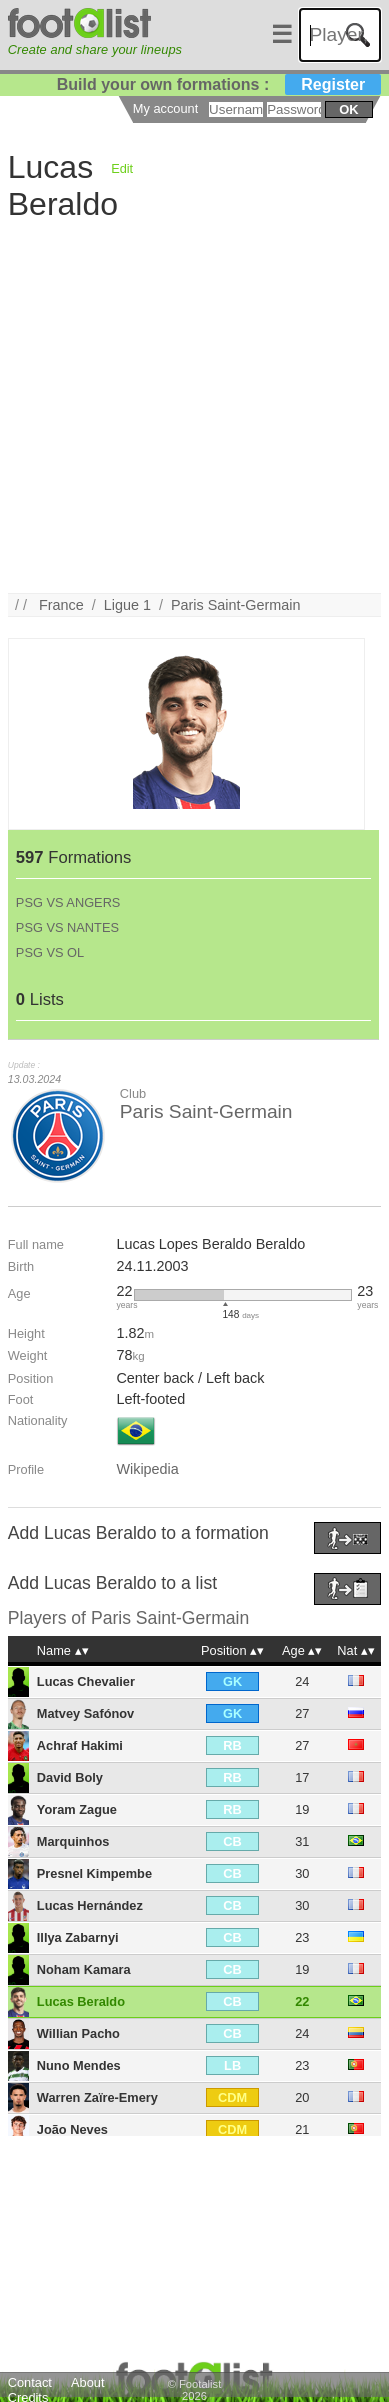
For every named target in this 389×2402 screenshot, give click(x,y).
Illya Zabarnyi (78, 1937)
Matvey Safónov (85, 1713)
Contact (30, 2382)
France (61, 605)
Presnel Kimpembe (94, 1873)
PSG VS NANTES (67, 927)
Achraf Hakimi (80, 1745)
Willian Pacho (78, 2033)
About (87, 2382)
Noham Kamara (84, 1969)
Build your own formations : (219, 84)
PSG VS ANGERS (68, 902)
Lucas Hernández (90, 1905)
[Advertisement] (187, 405)
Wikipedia (147, 1469)
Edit (122, 168)
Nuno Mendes (79, 2065)
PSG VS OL (50, 952)
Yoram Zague (77, 1809)
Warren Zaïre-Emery (97, 2097)
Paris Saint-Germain (236, 605)
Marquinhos (73, 1841)
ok (348, 109)
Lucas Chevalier (86, 1681)
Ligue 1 (127, 605)
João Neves (72, 2129)
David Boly (70, 1777)
